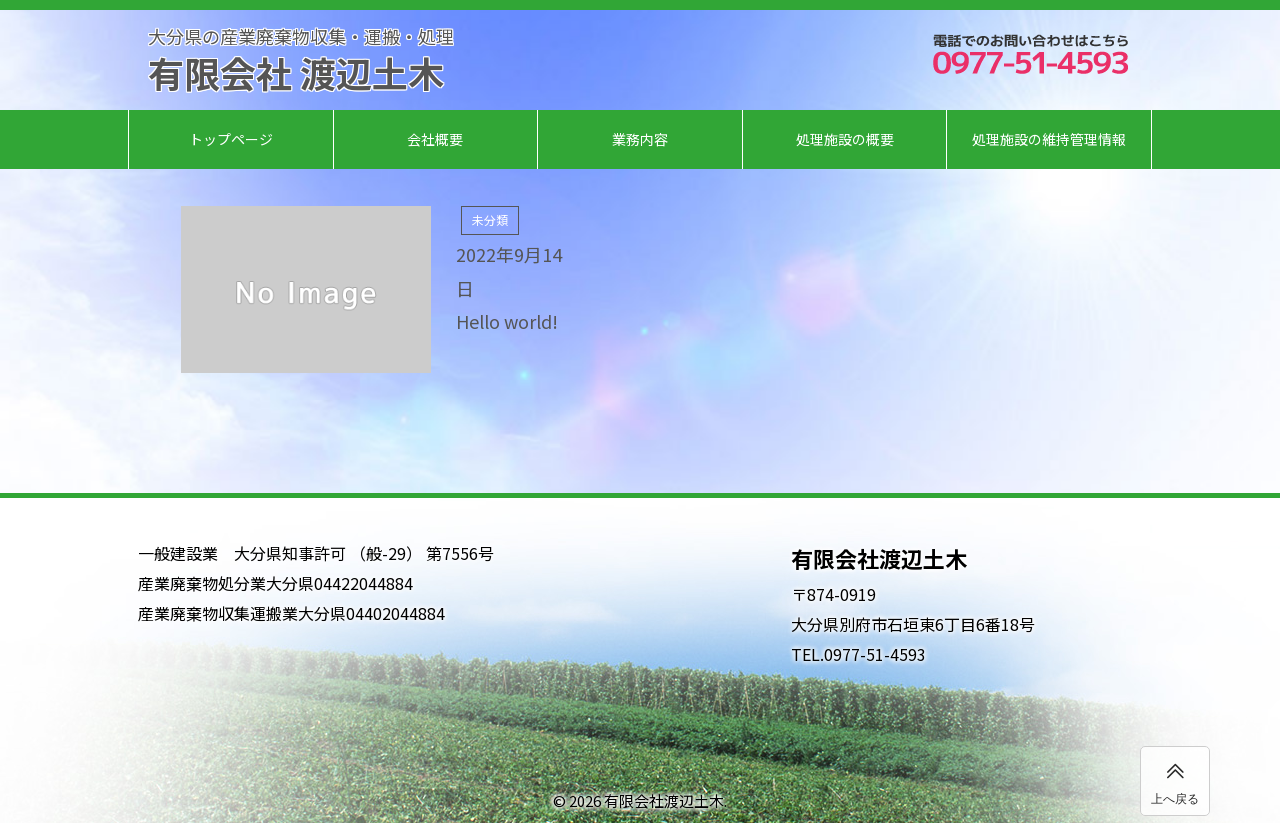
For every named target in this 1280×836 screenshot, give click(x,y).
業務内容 (640, 139)
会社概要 (435, 139)
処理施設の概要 (845, 139)
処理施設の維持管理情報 (1049, 139)
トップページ (231, 139)
